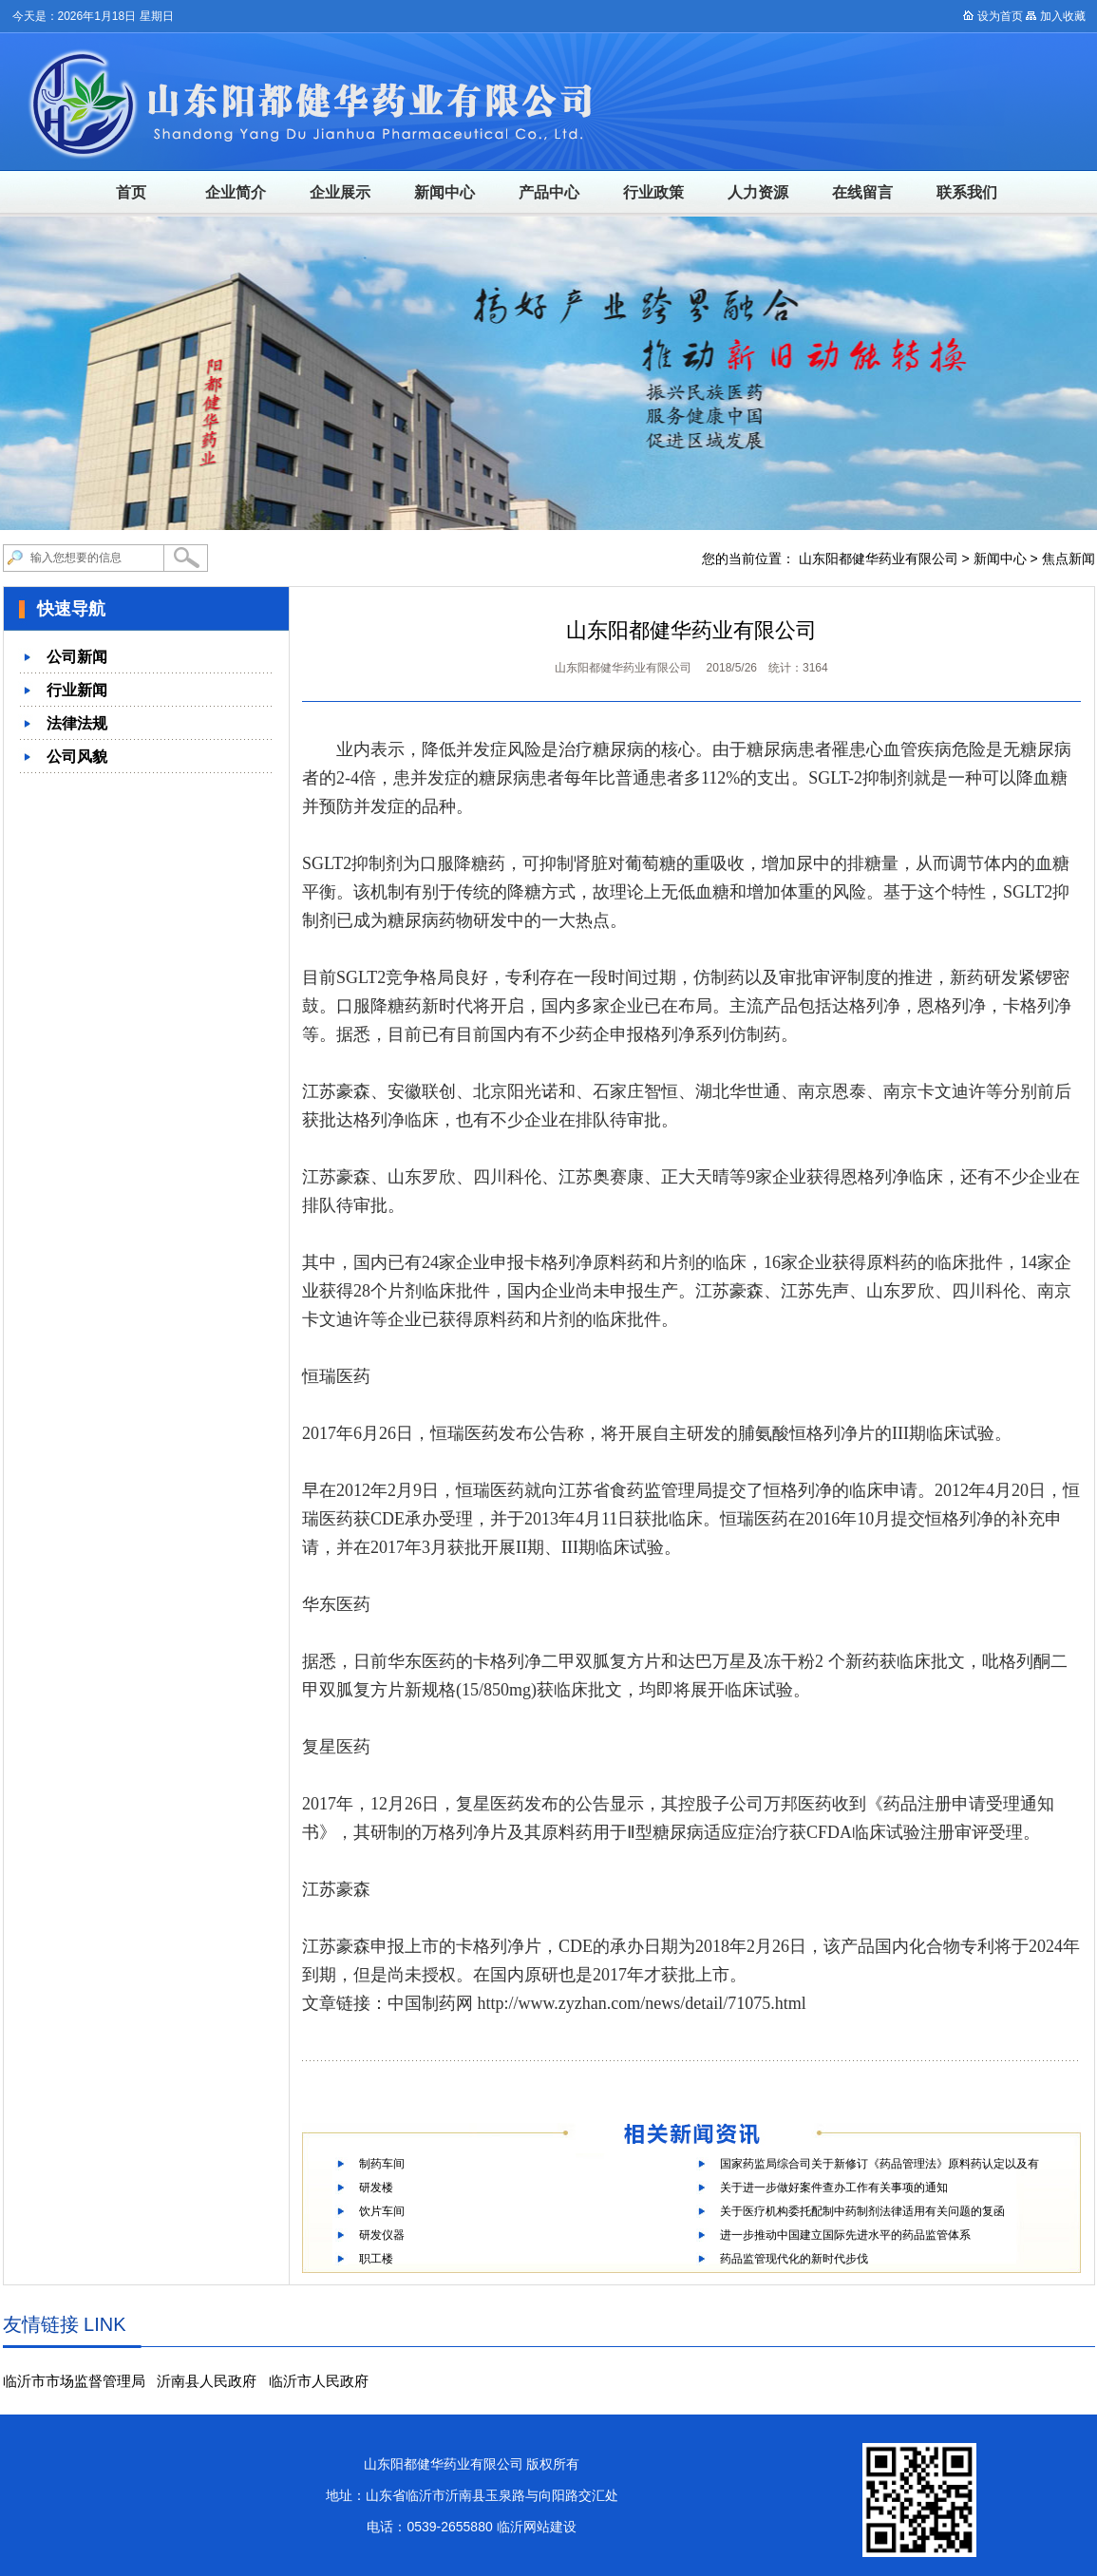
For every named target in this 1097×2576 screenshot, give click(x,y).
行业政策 (653, 192)
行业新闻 (77, 690)
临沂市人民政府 (319, 2381)
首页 (131, 192)
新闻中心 (444, 192)
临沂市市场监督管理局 (74, 2381)
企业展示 (340, 192)
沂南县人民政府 (206, 2381)
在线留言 (862, 192)
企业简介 (235, 192)
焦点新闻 (1068, 558)
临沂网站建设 (537, 2526)
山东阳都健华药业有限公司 (878, 558)
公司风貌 (77, 756)
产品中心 (549, 192)
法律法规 (77, 723)
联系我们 (966, 192)
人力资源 (758, 192)
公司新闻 (77, 657)
